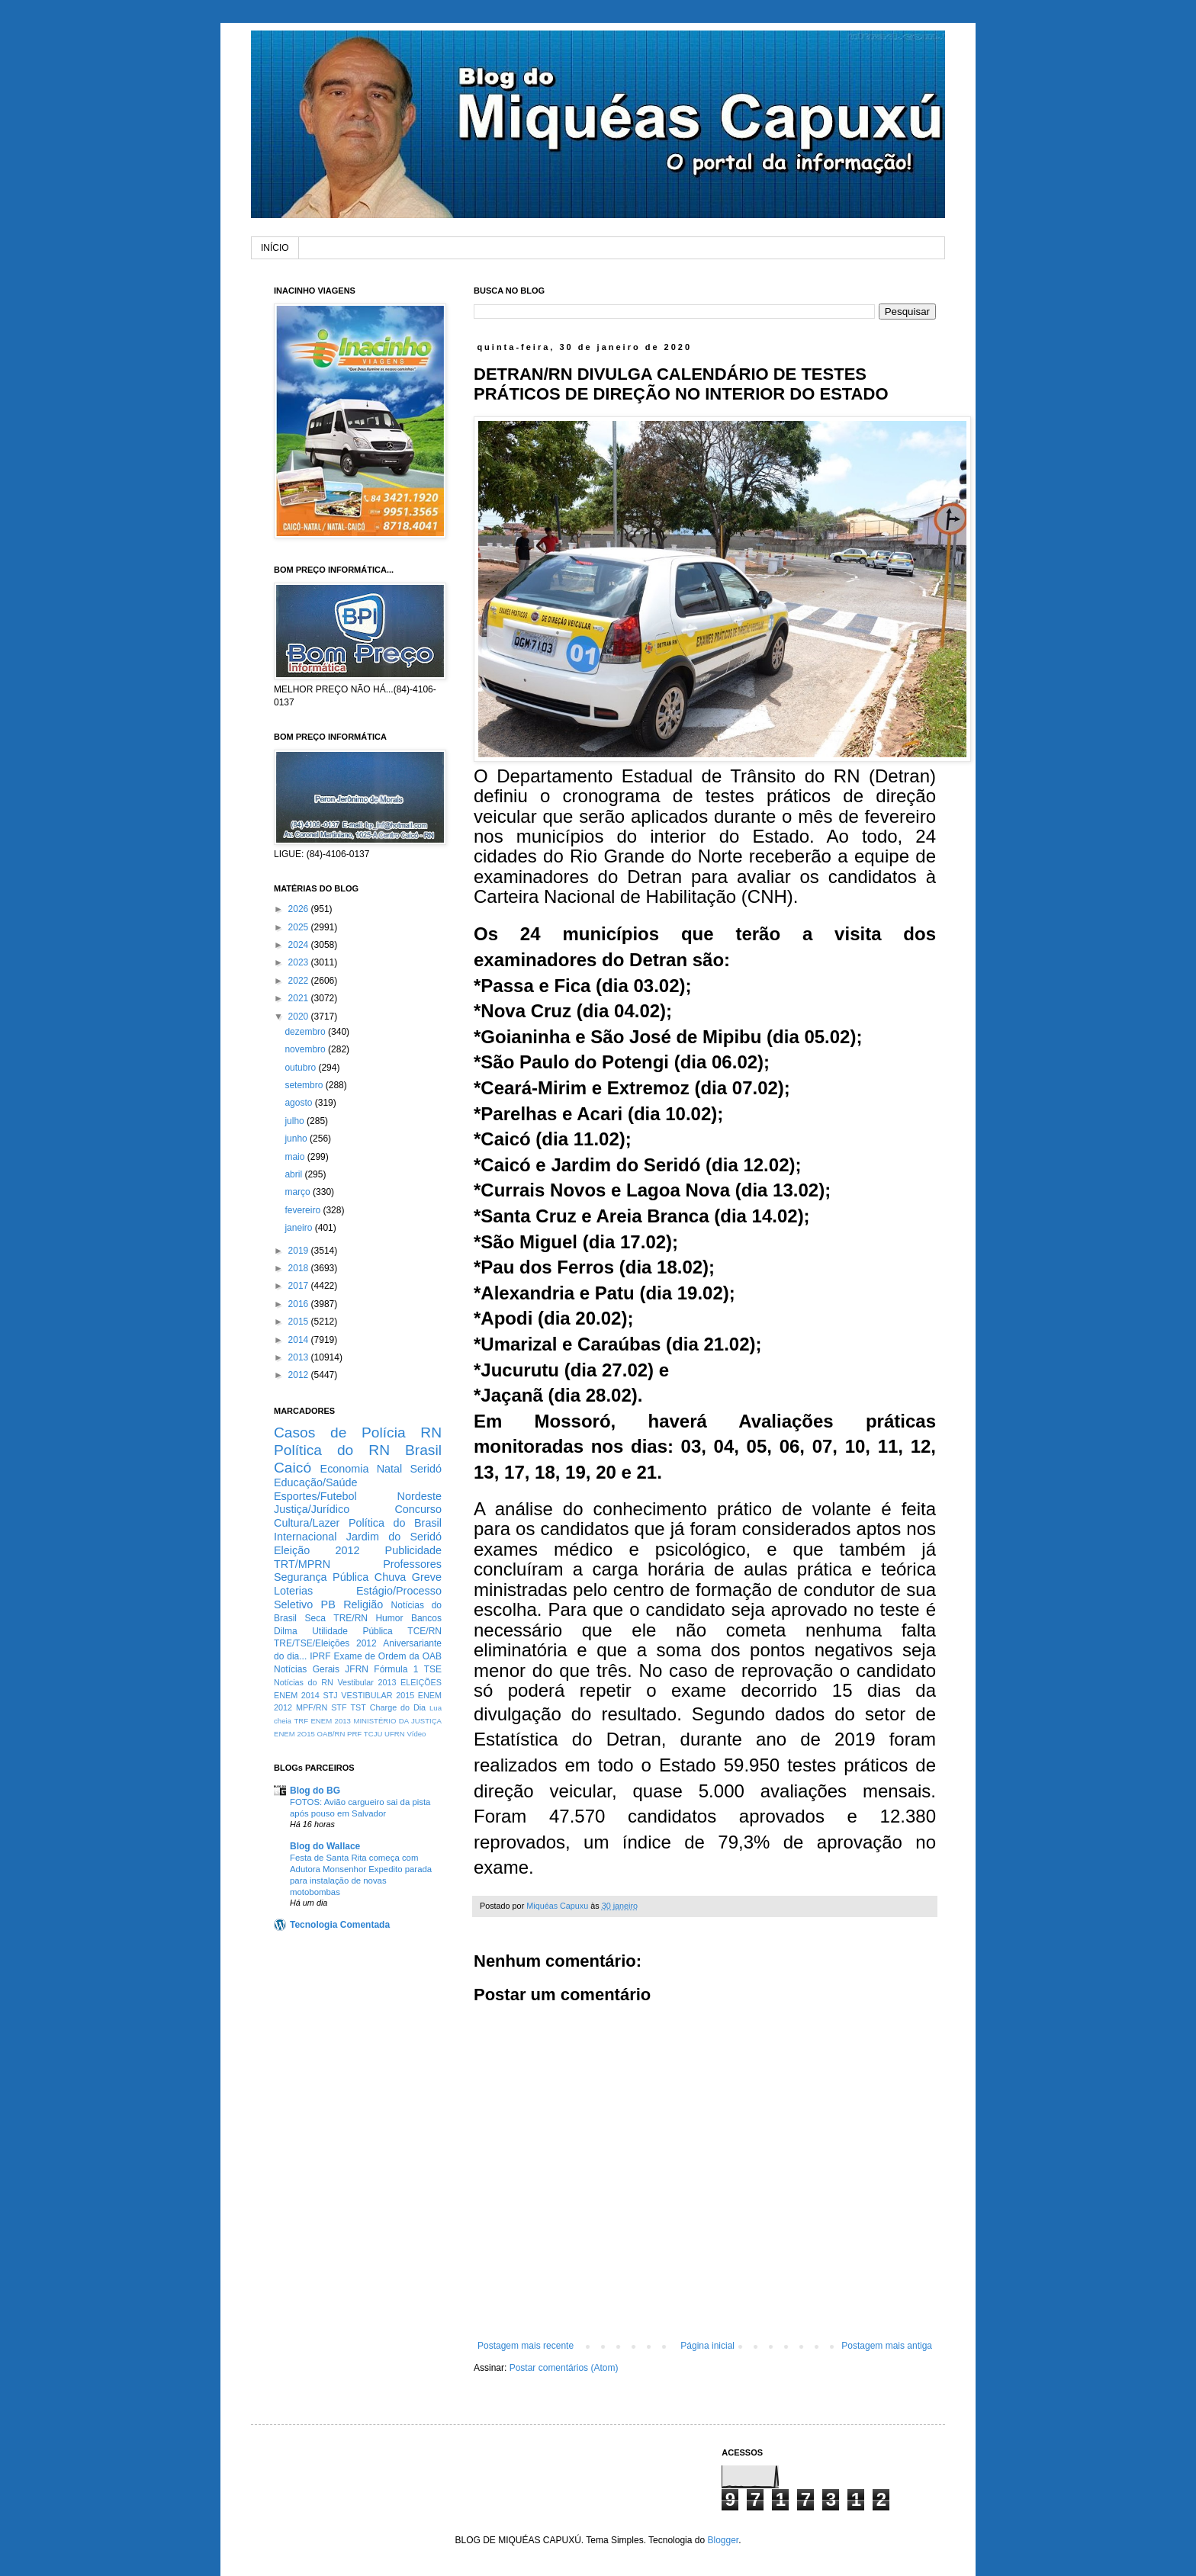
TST (357, 1707)
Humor (389, 1618)
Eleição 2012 (316, 1550)
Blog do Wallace (325, 1846)
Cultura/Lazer (306, 1523)
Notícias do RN (303, 1682)
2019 (299, 1250)
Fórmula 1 (396, 1669)
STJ (330, 1695)
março (299, 1192)
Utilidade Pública (352, 1631)
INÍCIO (275, 248)
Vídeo (416, 1734)
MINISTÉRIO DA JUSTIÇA (397, 1721)
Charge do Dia (398, 1707)
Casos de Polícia (340, 1433)
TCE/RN (424, 1631)
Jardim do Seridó (394, 1537)
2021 (299, 998)
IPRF (320, 1656)
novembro (306, 1049)
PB (328, 1604)
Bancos (426, 1618)
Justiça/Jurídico (311, 1509)
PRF (354, 1734)
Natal (390, 1469)
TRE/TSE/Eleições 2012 (325, 1643)
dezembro (306, 1031)
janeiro (299, 1227)
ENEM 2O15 (294, 1734)
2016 (299, 1304)
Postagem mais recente (525, 2345)
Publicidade (413, 1550)
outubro (301, 1067)
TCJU (373, 1734)
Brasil (423, 1450)
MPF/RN (311, 1707)
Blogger (722, 2540)
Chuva (391, 1577)
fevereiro (304, 1210)
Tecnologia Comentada (340, 1924)
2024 (299, 945)
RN (431, 1433)
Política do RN (332, 1450)
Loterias (293, 1591)
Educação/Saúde (316, 1482)
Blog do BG (315, 1790)
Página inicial (707, 2345)
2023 (299, 962)
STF (338, 1707)
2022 (299, 980)
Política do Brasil (395, 1523)
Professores (412, 1564)
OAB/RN (331, 1734)
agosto (299, 1102)
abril (294, 1174)
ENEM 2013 (330, 1721)
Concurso (418, 1509)
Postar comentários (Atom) (564, 2367)
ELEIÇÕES (421, 1682)
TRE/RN (350, 1618)
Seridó (426, 1469)
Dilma (285, 1631)
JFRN (356, 1669)
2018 (299, 1268)
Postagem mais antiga (886, 2345)
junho (297, 1138)
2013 (299, 1357)
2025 (299, 927)
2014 (299, 1340)
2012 (299, 1375)
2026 (299, 909)
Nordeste (419, 1496)
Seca (314, 1618)
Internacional (305, 1537)
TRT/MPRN (302, 1564)
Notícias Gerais (306, 1669)
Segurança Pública (321, 1577)
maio (296, 1156)
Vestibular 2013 (366, 1682)
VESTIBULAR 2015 (377, 1695)
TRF (301, 1721)
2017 (299, 1285)
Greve (427, 1577)
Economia (344, 1469)
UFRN (394, 1734)
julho (296, 1121)
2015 (299, 1321)
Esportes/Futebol (315, 1496)
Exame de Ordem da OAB (387, 1656)
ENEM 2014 (297, 1695)
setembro (305, 1085)
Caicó (292, 1468)
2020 (299, 1016)
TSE (433, 1669)
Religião (363, 1604)
